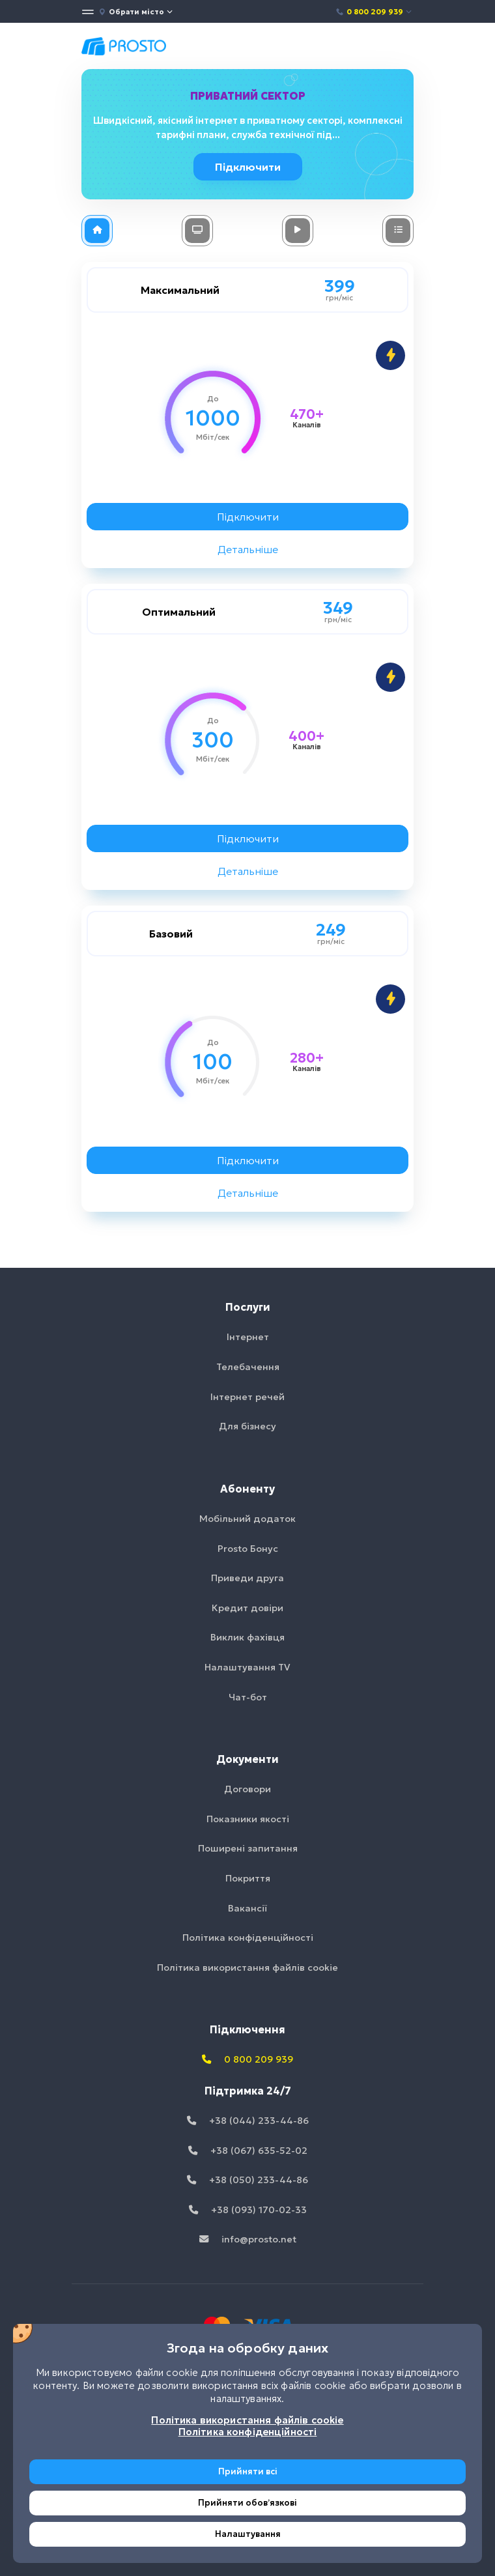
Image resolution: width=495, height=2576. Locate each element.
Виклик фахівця (247, 1637)
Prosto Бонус (248, 1548)
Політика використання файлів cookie (247, 1967)
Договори (247, 1789)
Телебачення (247, 1367)
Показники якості (247, 1819)
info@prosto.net (247, 2239)
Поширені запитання (248, 1848)
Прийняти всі (247, 2471)
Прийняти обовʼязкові (247, 2502)
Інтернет (248, 1337)
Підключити (250, 166)
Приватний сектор (248, 95)
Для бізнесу (247, 1426)
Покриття (247, 1878)
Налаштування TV (247, 1667)
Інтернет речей (247, 1397)
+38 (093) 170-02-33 (248, 2210)
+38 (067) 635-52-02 (247, 2150)
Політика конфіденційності (247, 1937)
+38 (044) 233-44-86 (248, 2120)
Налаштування (248, 2534)
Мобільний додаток (247, 1518)
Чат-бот (248, 1697)
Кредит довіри (247, 1608)
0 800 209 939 (374, 11)
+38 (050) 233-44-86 (247, 2180)
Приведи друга (247, 1578)
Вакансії (247, 1908)
